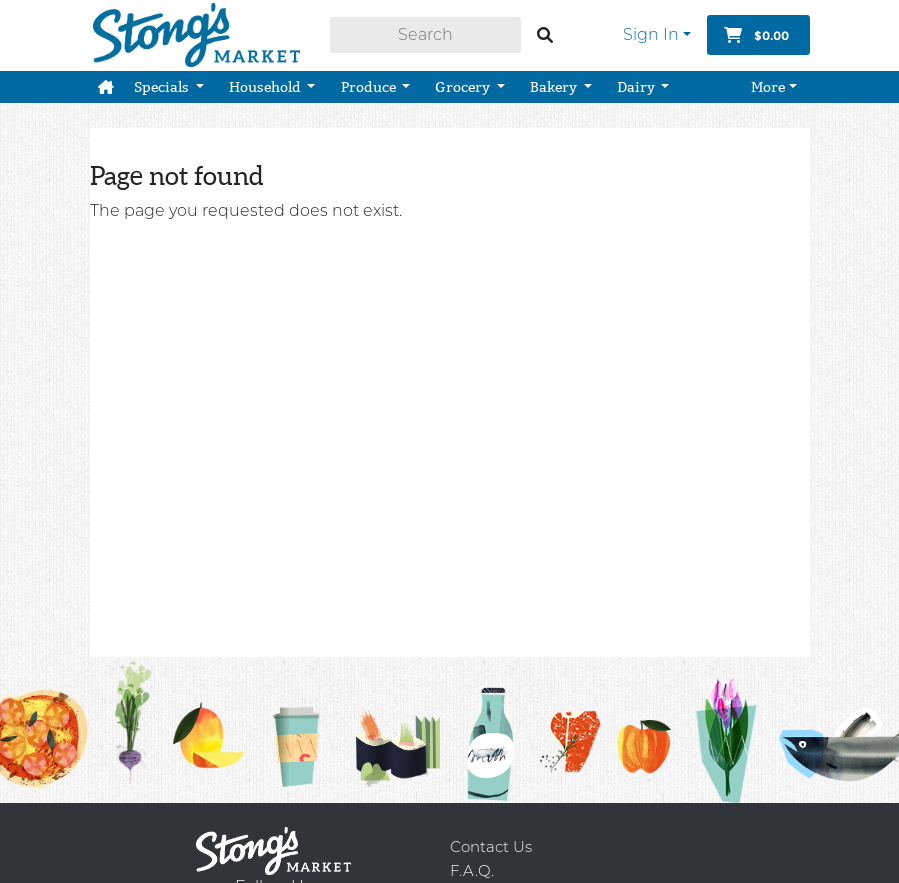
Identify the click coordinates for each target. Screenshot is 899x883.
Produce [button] (370, 80)
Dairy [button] (637, 80)
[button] (106, 80)
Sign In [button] (651, 31)
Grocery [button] (464, 80)
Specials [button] (163, 80)
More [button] (768, 80)
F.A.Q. (472, 870)
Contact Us (491, 846)
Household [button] (266, 80)
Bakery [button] (555, 80)
